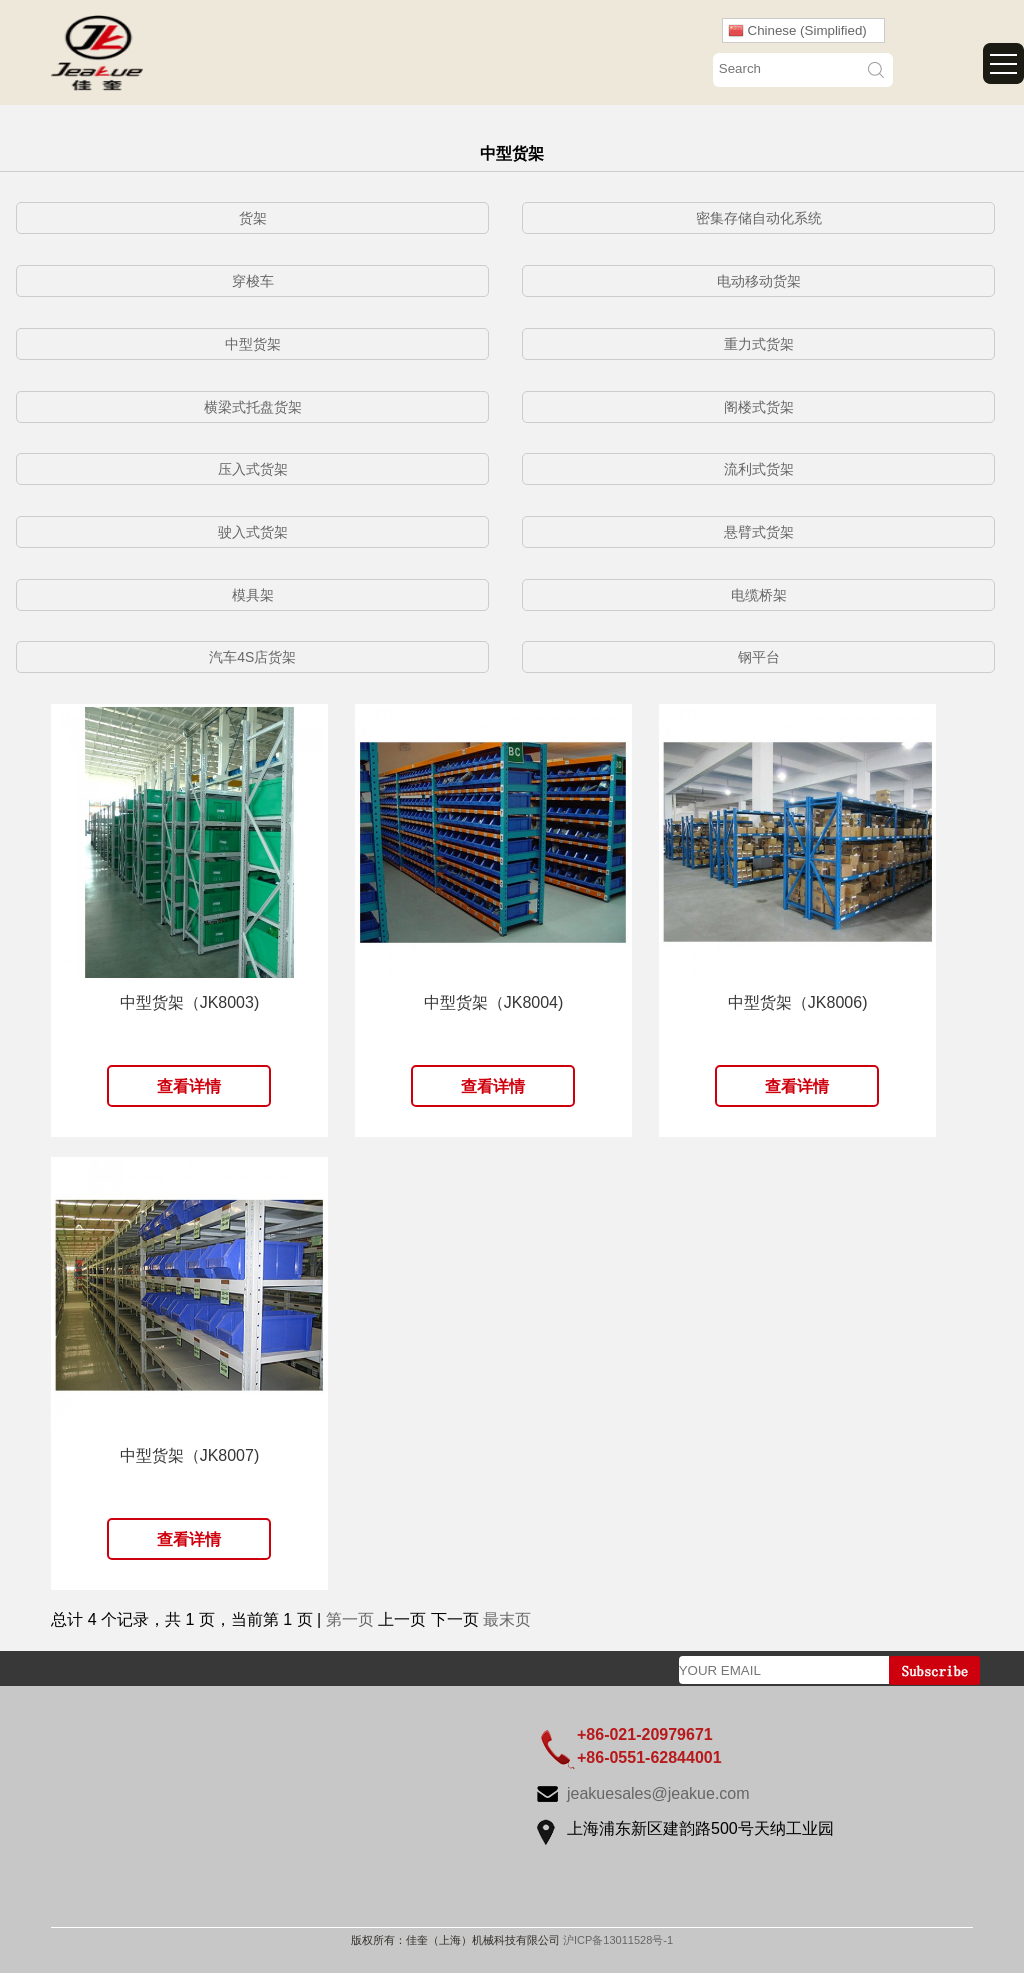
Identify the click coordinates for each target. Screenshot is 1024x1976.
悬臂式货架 (759, 532)
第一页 (350, 1619)
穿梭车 (253, 281)
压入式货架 (253, 469)
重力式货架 (759, 344)
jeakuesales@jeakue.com (658, 1793)
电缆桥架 (759, 595)
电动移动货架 (759, 281)
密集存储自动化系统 (759, 218)
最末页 (507, 1619)
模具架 (253, 595)
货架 (253, 218)
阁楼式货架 (759, 407)
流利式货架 (759, 469)
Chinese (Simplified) (797, 31)
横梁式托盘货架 (253, 407)
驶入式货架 (253, 532)
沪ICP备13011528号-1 (618, 1940)
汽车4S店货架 (252, 657)
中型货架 (253, 344)
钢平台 (759, 657)
